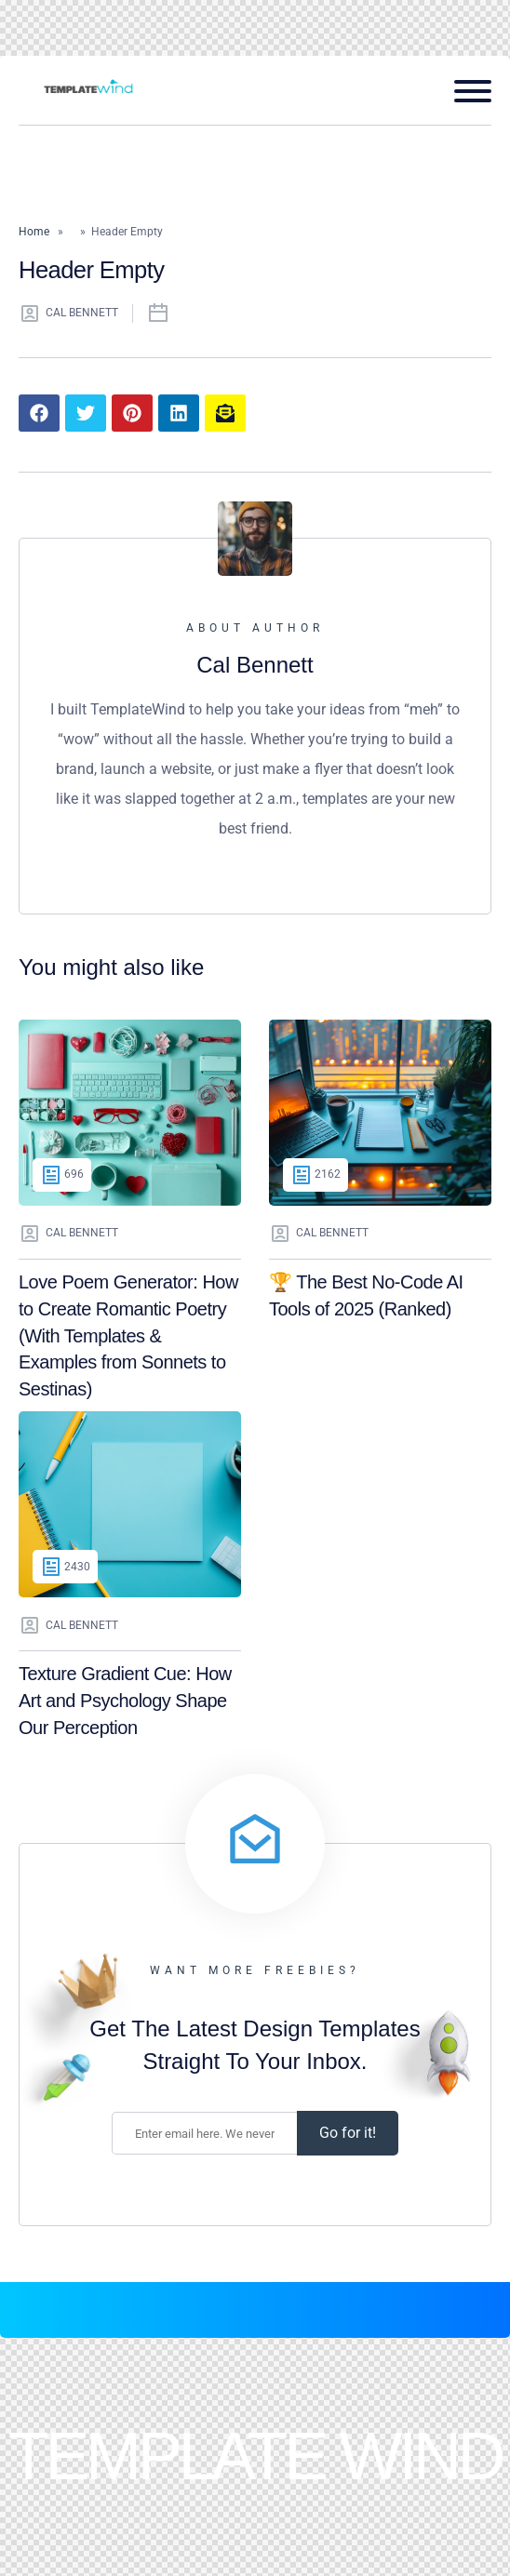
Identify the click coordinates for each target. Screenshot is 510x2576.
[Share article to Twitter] (85, 413)
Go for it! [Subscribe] (347, 2133)
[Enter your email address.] (205, 2133)
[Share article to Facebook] (39, 413)
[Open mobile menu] (465, 91)
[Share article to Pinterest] (132, 413)
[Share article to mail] (225, 413)
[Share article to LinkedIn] (178, 413)
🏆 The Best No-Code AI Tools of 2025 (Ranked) (366, 1295)
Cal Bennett (68, 313)
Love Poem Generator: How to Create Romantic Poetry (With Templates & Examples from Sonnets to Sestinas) (128, 1335)
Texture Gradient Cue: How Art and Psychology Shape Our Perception (125, 1700)
